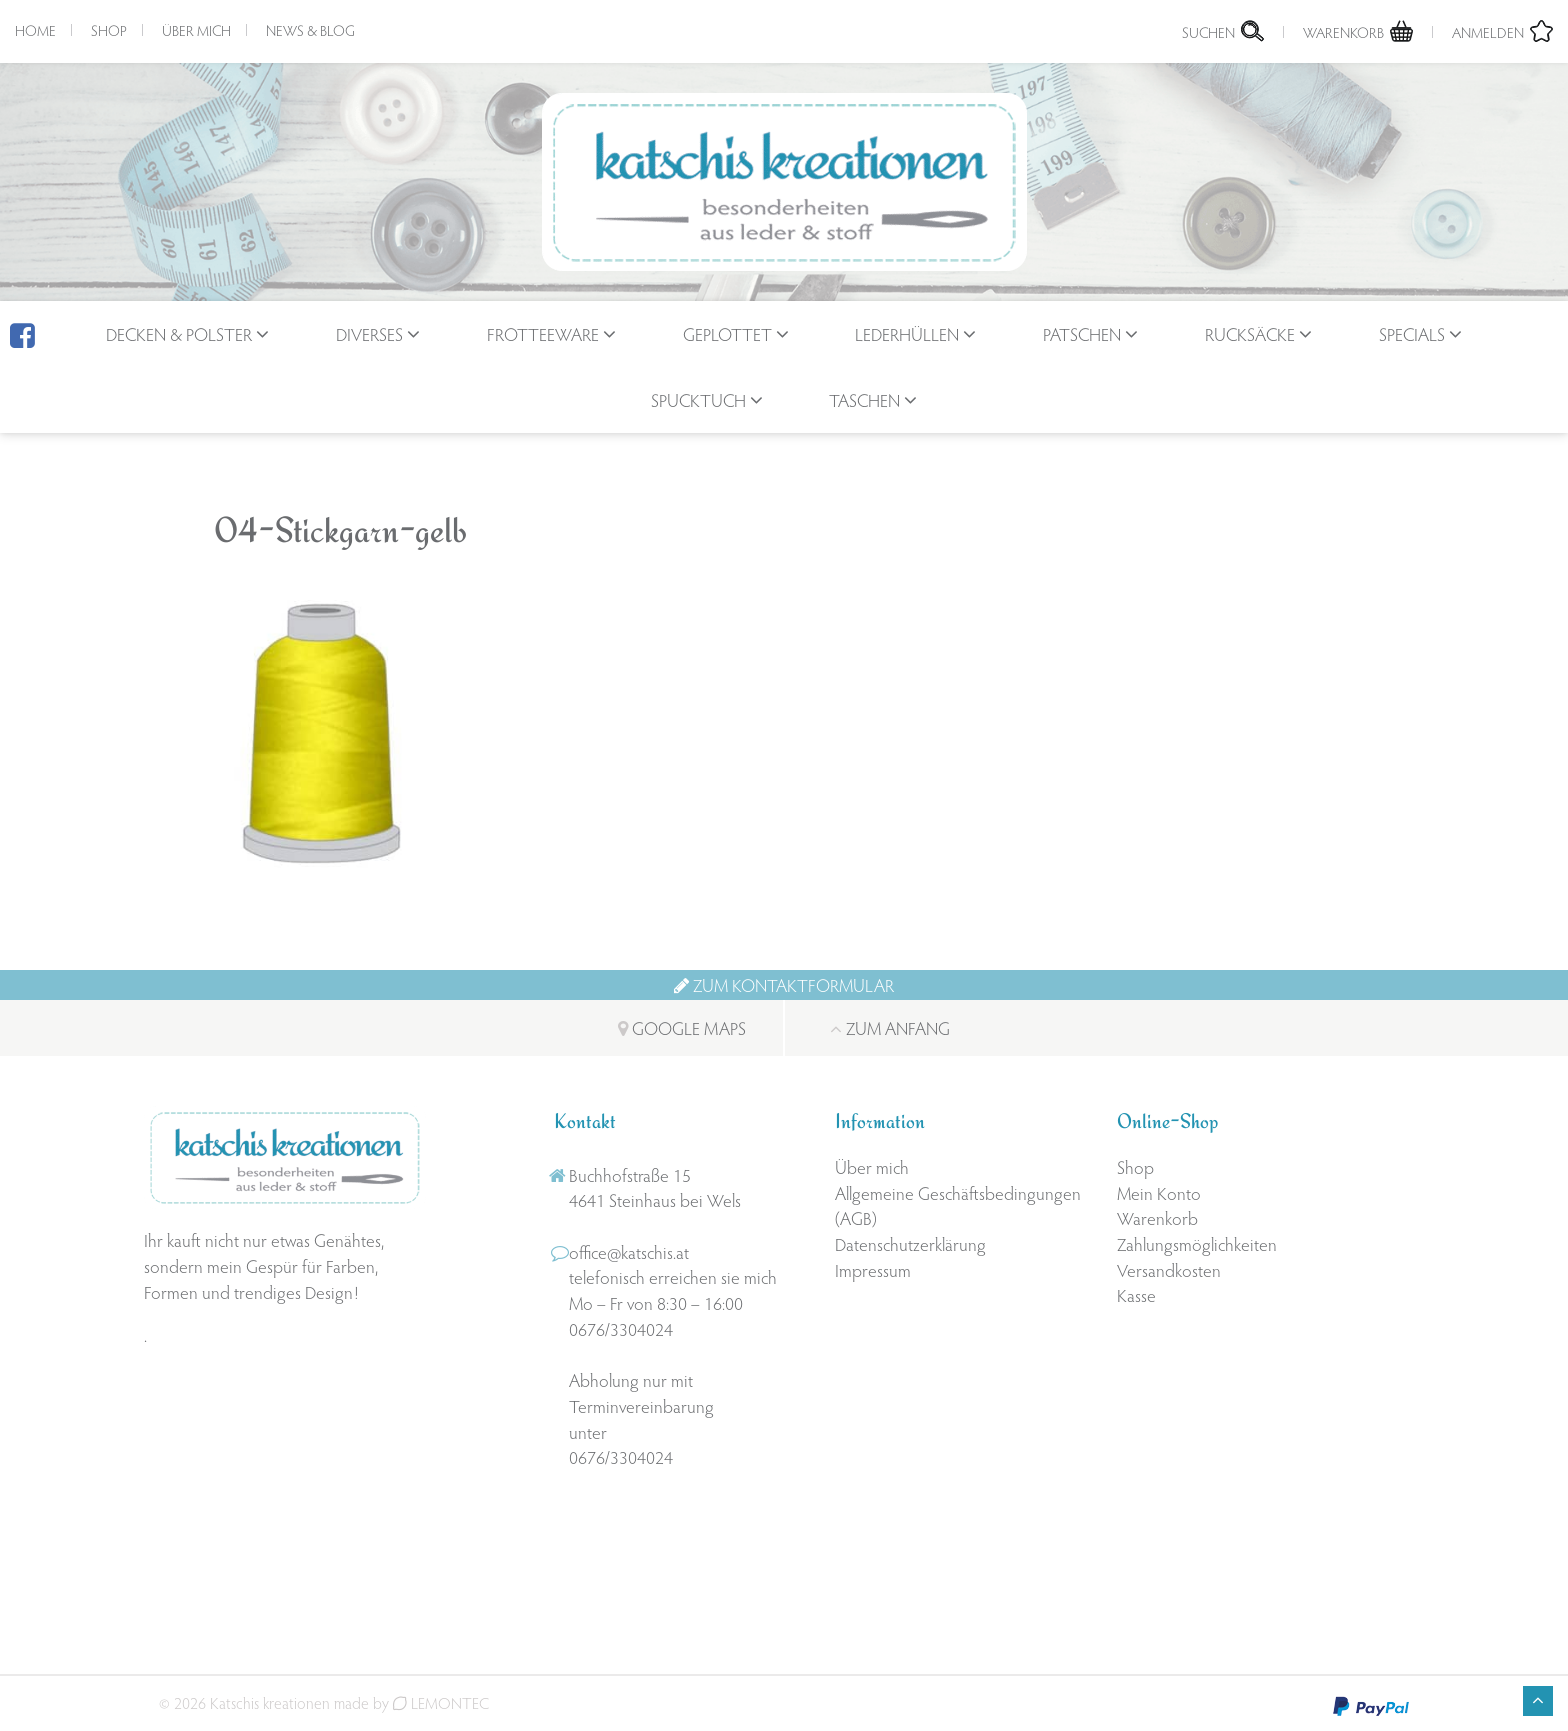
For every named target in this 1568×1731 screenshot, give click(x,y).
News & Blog (310, 30)
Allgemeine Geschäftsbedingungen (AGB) (958, 1205)
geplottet (727, 333)
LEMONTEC (441, 1702)
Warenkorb (1157, 1217)
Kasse (1136, 1294)
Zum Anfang (890, 1027)
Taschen (864, 399)
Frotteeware (543, 333)
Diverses (369, 333)
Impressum (873, 1269)
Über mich (196, 30)
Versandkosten (1169, 1269)
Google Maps (682, 1027)
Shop (109, 30)
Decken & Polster (179, 333)
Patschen (1082, 333)
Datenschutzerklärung (910, 1243)
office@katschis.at (629, 1251)
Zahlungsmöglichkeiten (1197, 1243)
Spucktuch (698, 399)
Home (35, 30)
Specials (1412, 333)
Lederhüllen (907, 333)
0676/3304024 (621, 1328)
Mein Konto (1159, 1192)
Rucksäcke (1250, 333)
